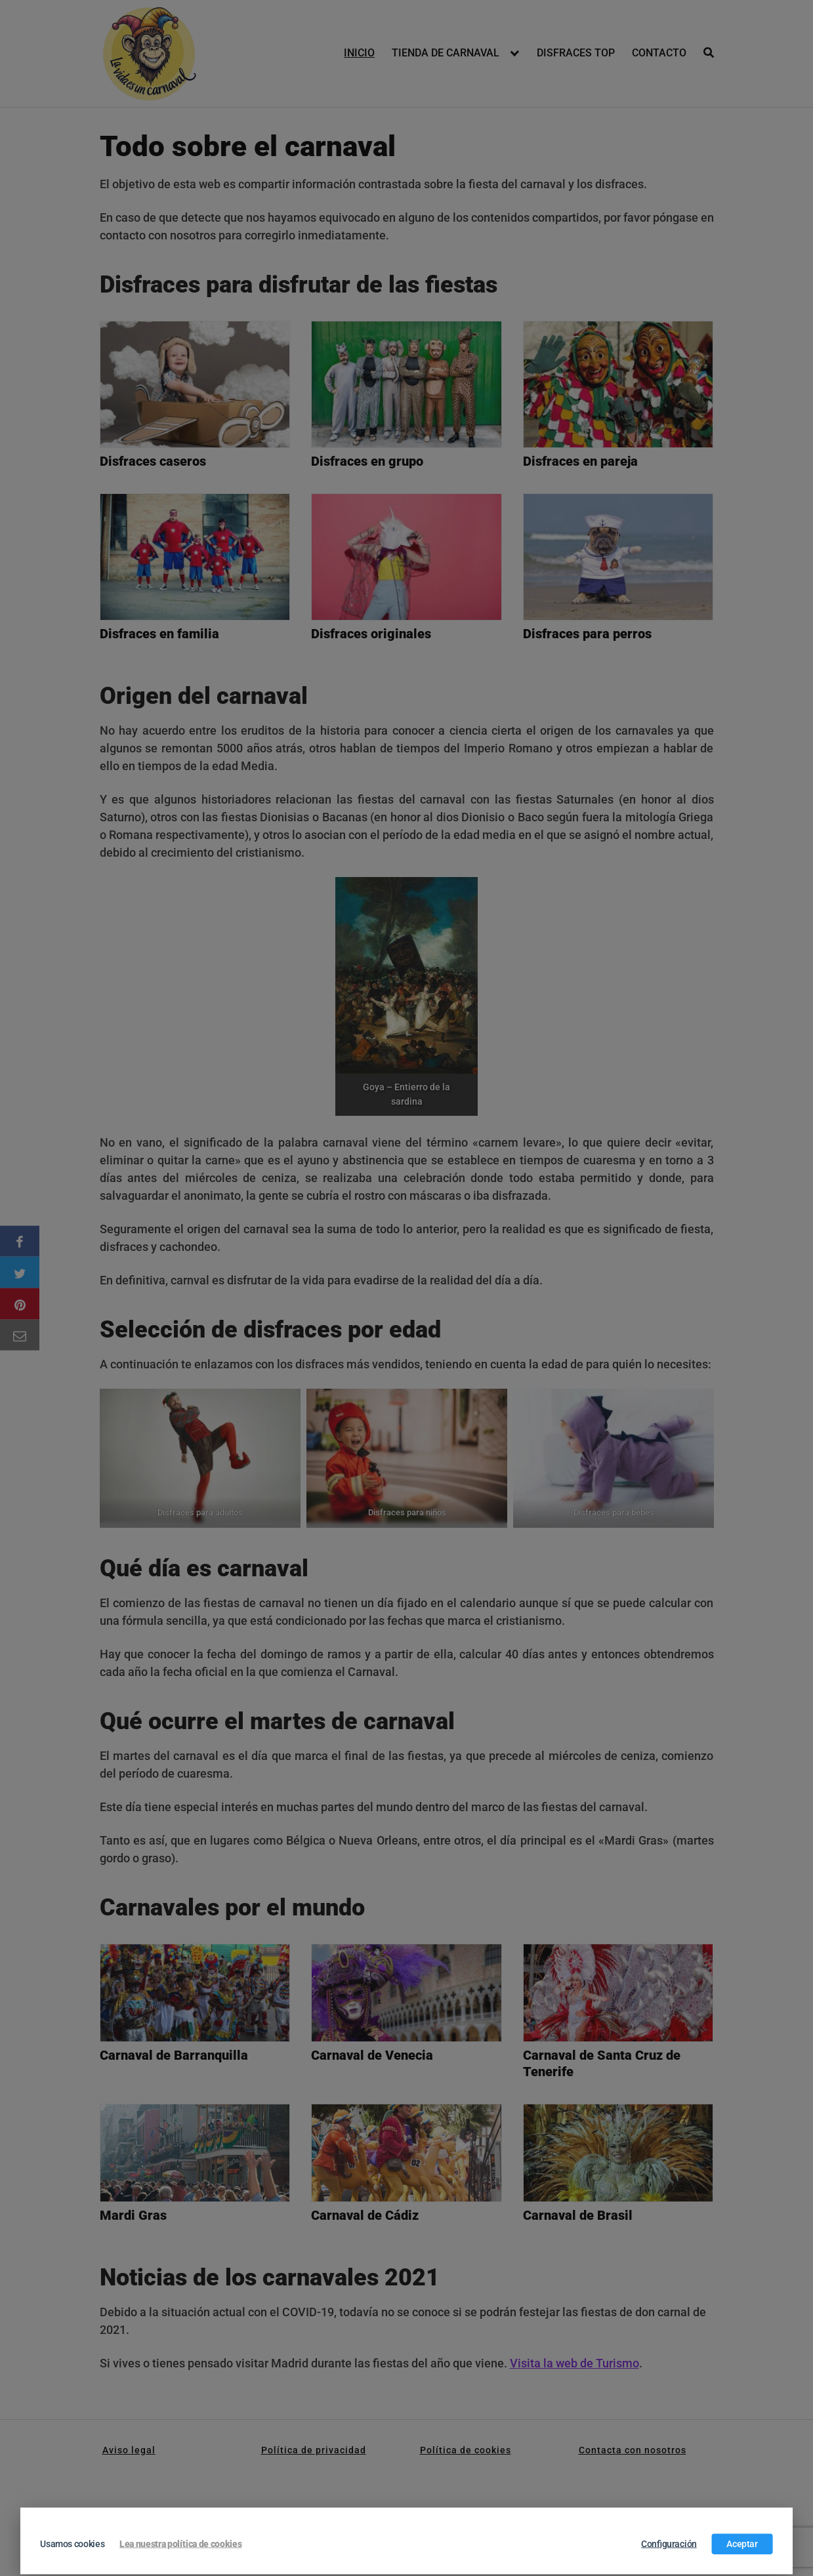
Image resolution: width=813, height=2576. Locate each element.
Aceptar (742, 2544)
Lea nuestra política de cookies (180, 2544)
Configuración (669, 2544)
